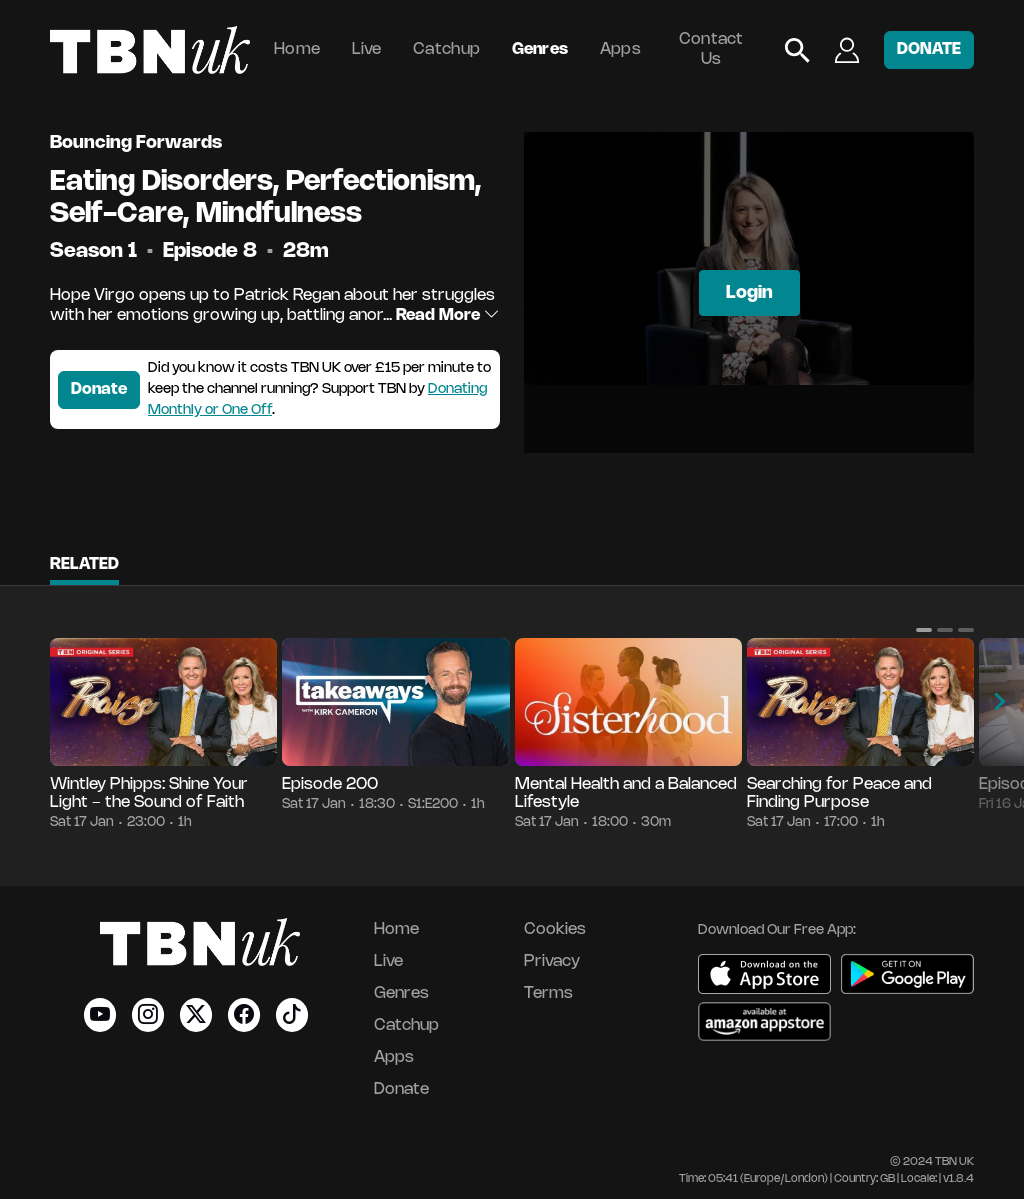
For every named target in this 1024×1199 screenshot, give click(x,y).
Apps (620, 49)
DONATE (929, 49)
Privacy (552, 961)
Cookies (555, 929)
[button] (924, 630)
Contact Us (711, 49)
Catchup (446, 49)
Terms (548, 993)
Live (367, 49)
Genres (540, 49)
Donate (99, 389)
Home (297, 49)
